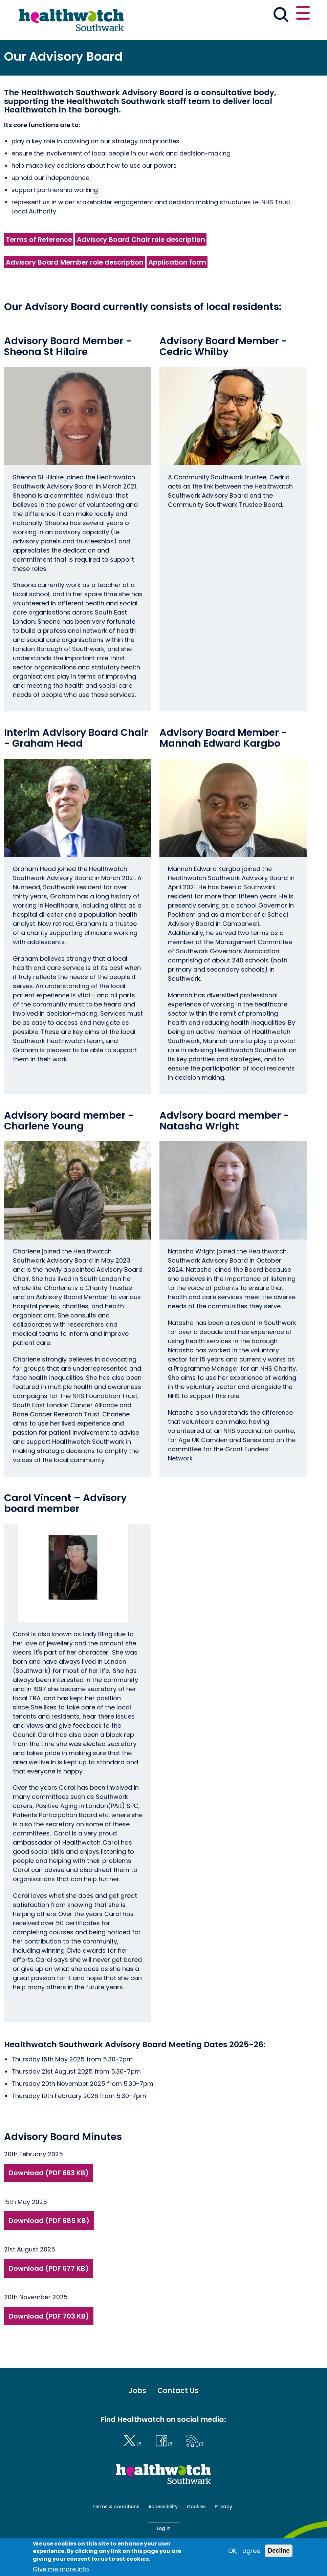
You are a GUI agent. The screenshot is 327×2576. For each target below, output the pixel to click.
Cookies (196, 2507)
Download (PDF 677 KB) (49, 2268)
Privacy (223, 2507)
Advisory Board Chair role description (141, 239)
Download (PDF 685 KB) (49, 2220)
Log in (164, 2528)
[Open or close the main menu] (303, 14)
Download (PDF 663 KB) (49, 2173)
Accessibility (163, 2507)
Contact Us (177, 2391)
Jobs (137, 2391)
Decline (278, 2550)
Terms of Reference (39, 239)
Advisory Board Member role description (75, 262)
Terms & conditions (115, 2507)
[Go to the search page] (281, 15)
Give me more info (61, 2569)
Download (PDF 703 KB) (49, 2316)
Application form (177, 262)
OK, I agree (244, 2551)
